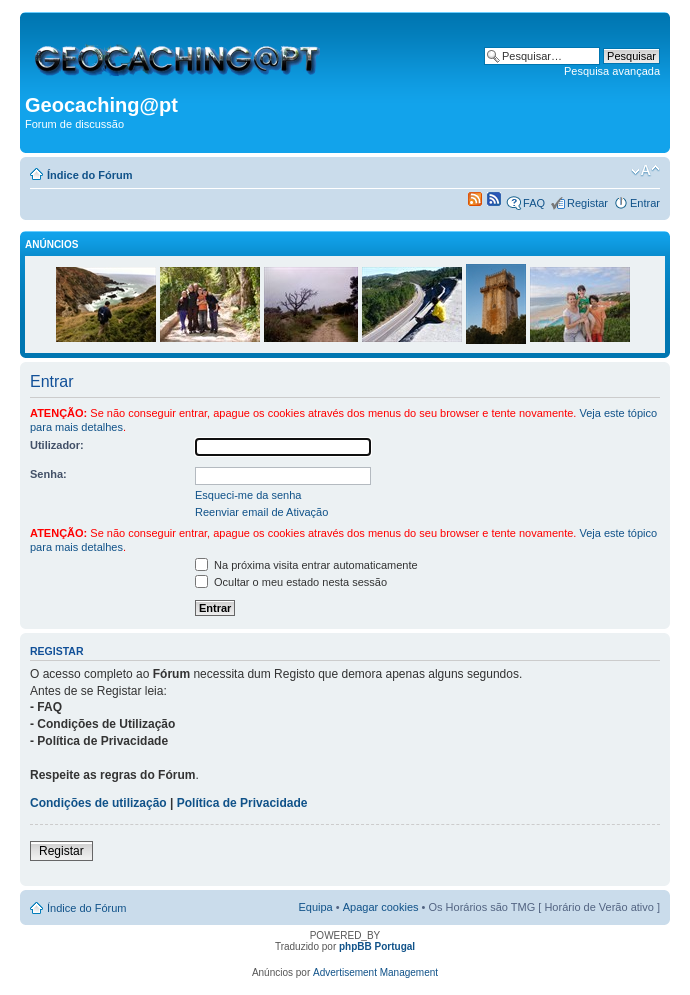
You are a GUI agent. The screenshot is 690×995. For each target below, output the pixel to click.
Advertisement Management (375, 972)
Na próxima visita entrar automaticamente (306, 565)
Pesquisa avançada (612, 71)
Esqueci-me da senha (248, 495)
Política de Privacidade (242, 803)
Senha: (48, 474)
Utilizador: (57, 445)
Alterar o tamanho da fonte (645, 171)
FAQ (534, 203)
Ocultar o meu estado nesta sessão (291, 582)
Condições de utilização (98, 803)
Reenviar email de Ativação (261, 512)
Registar (587, 203)
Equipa (315, 907)
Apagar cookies (381, 907)
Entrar (645, 203)
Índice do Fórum (90, 175)
